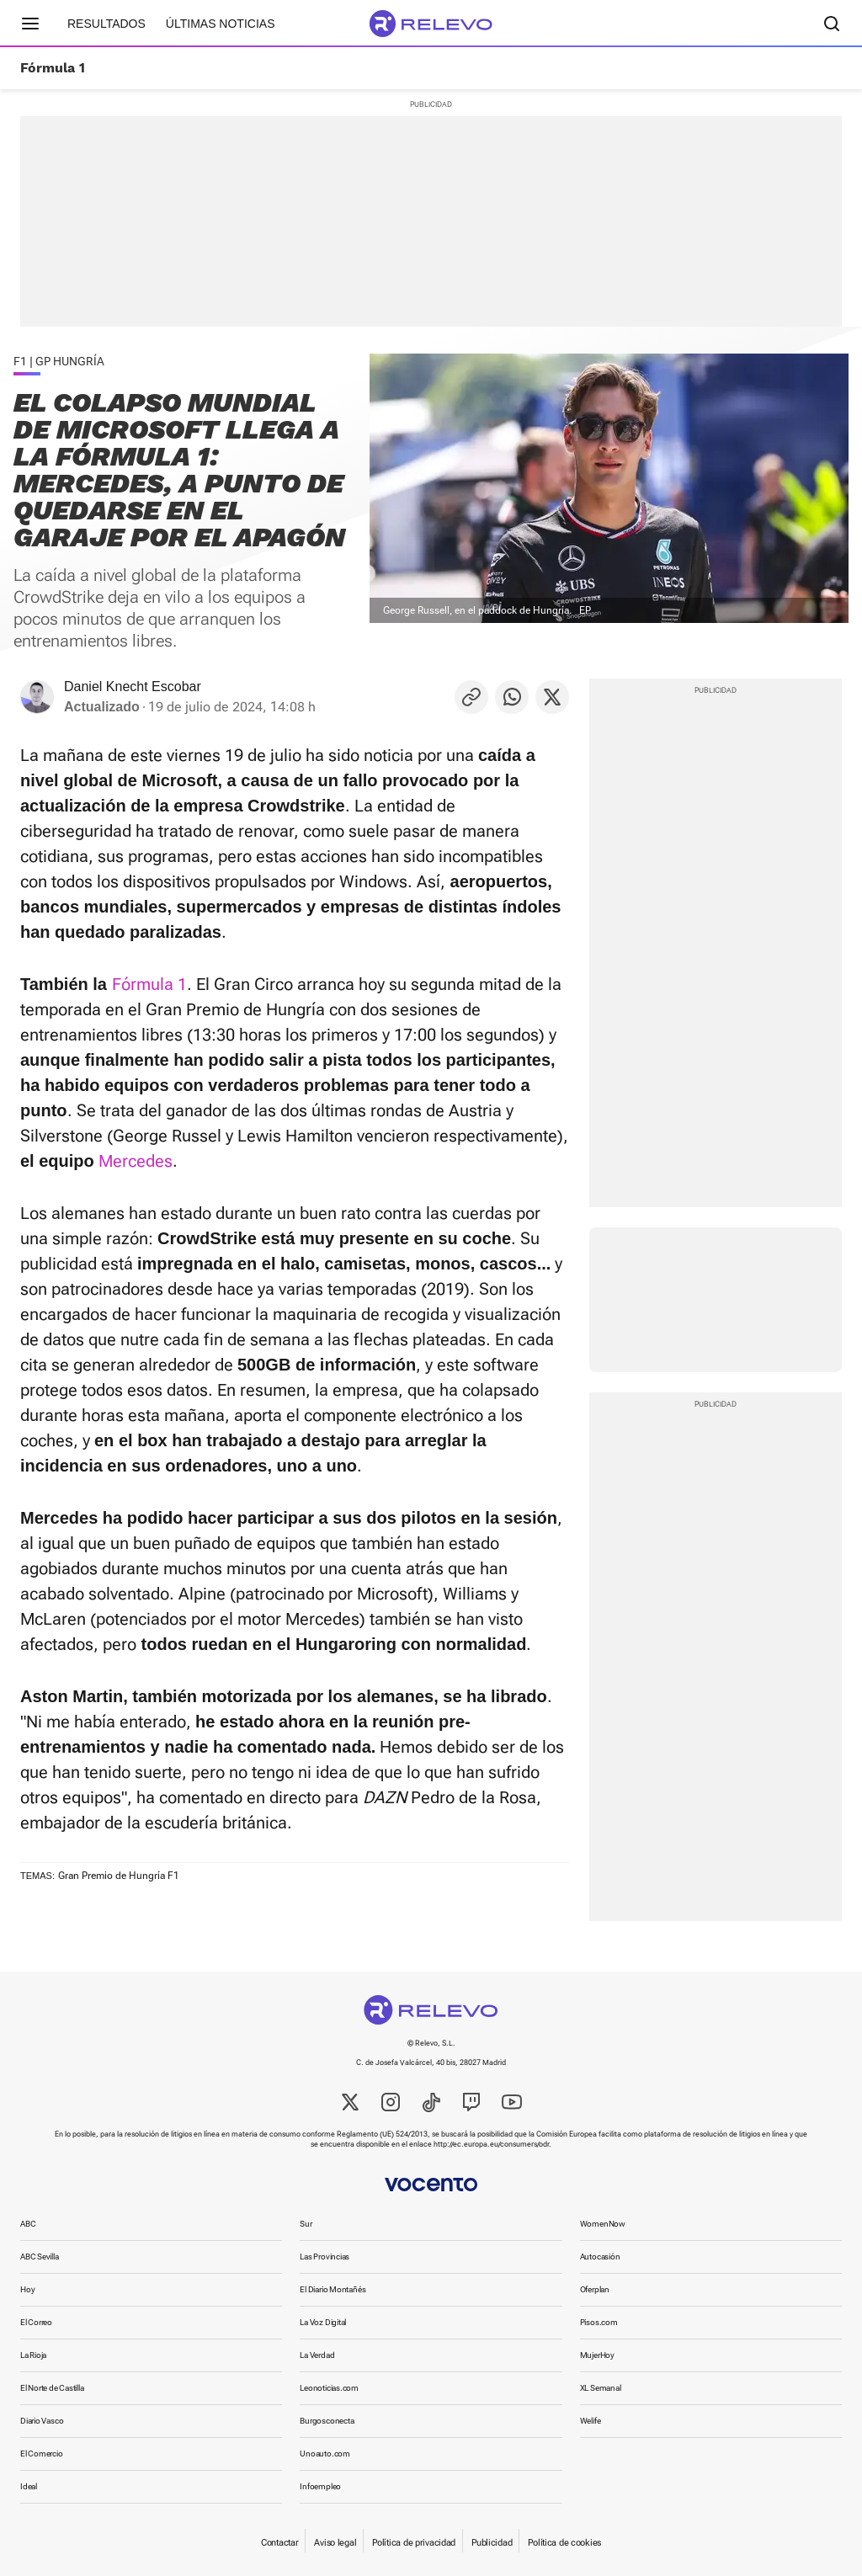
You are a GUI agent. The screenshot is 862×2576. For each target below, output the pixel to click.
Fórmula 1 (52, 68)
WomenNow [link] (602, 2223)
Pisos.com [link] (599, 2322)
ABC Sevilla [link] (39, 2256)
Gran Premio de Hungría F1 (118, 1875)
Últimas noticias (220, 23)
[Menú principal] (30, 23)
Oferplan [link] (594, 2289)
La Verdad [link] (317, 2355)
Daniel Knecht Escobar (132, 686)
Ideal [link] (28, 2486)
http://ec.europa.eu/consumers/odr (491, 2144)
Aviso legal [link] (335, 2542)
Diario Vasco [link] (41, 2420)
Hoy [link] (27, 2289)
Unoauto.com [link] (325, 2453)
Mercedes (135, 1161)
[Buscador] (832, 23)
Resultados (106, 23)
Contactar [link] (279, 2542)
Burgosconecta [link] (327, 2420)
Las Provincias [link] (324, 2256)
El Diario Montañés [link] (332, 2289)
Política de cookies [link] (564, 2542)
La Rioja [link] (33, 2355)
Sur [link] (305, 2223)
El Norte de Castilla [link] (52, 2387)
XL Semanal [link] (600, 2387)
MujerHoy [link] (597, 2355)
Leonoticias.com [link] (329, 2387)
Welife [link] (590, 2420)
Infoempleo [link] (320, 2486)
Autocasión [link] (600, 2256)
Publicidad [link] (491, 2542)
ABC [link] (27, 2223)
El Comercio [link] (41, 2453)
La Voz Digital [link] (323, 2322)
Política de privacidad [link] (413, 2542)
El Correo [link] (36, 2322)
